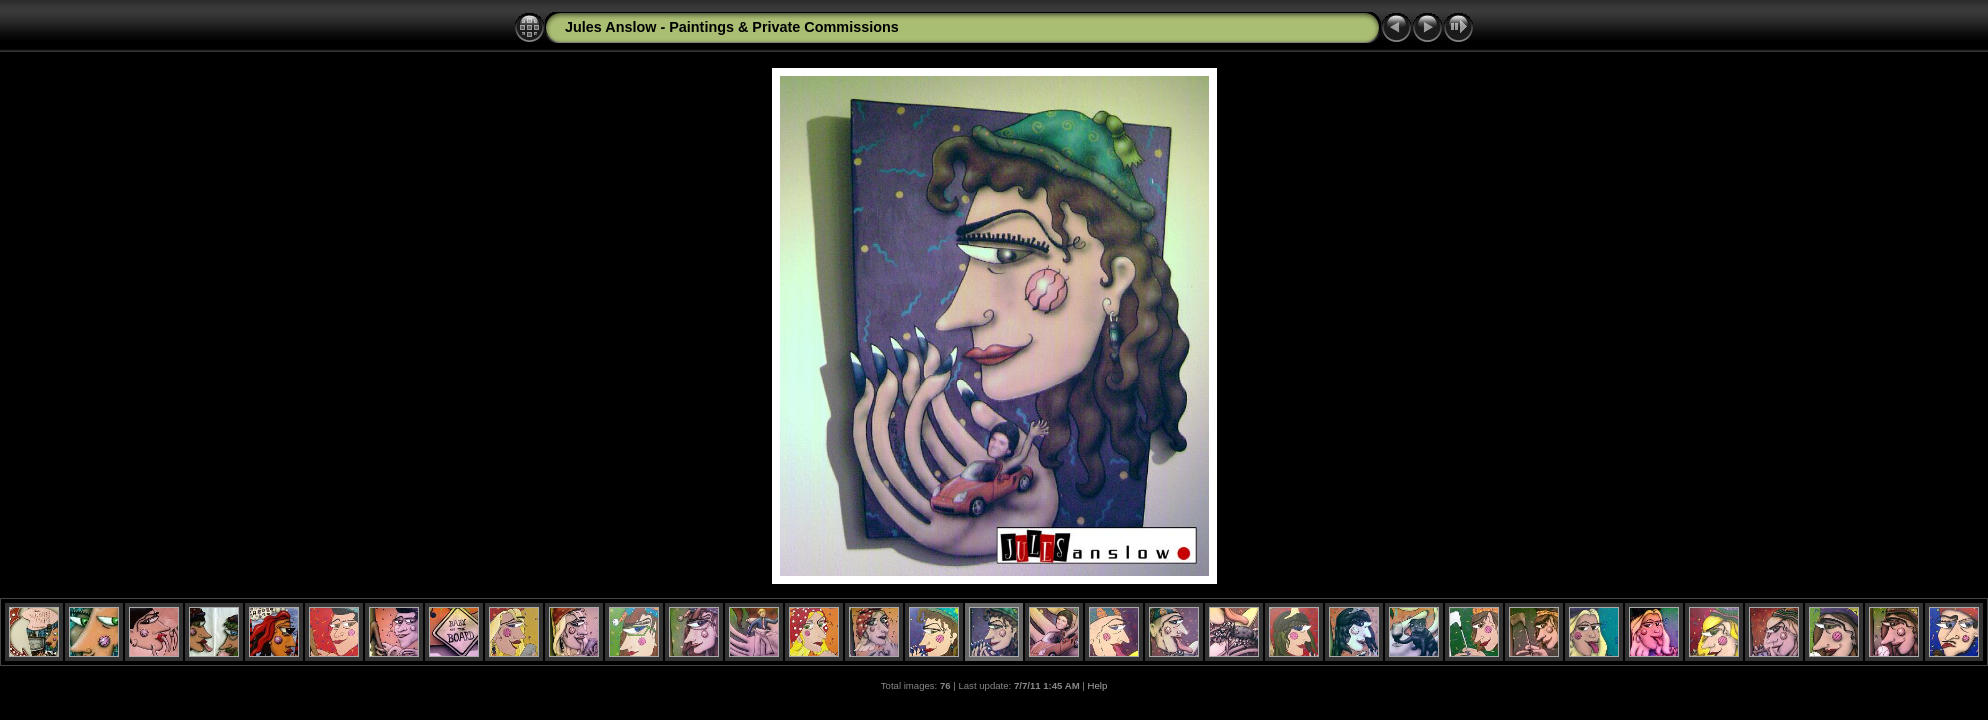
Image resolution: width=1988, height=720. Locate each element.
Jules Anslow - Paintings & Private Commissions (732, 27)
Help (1098, 685)
